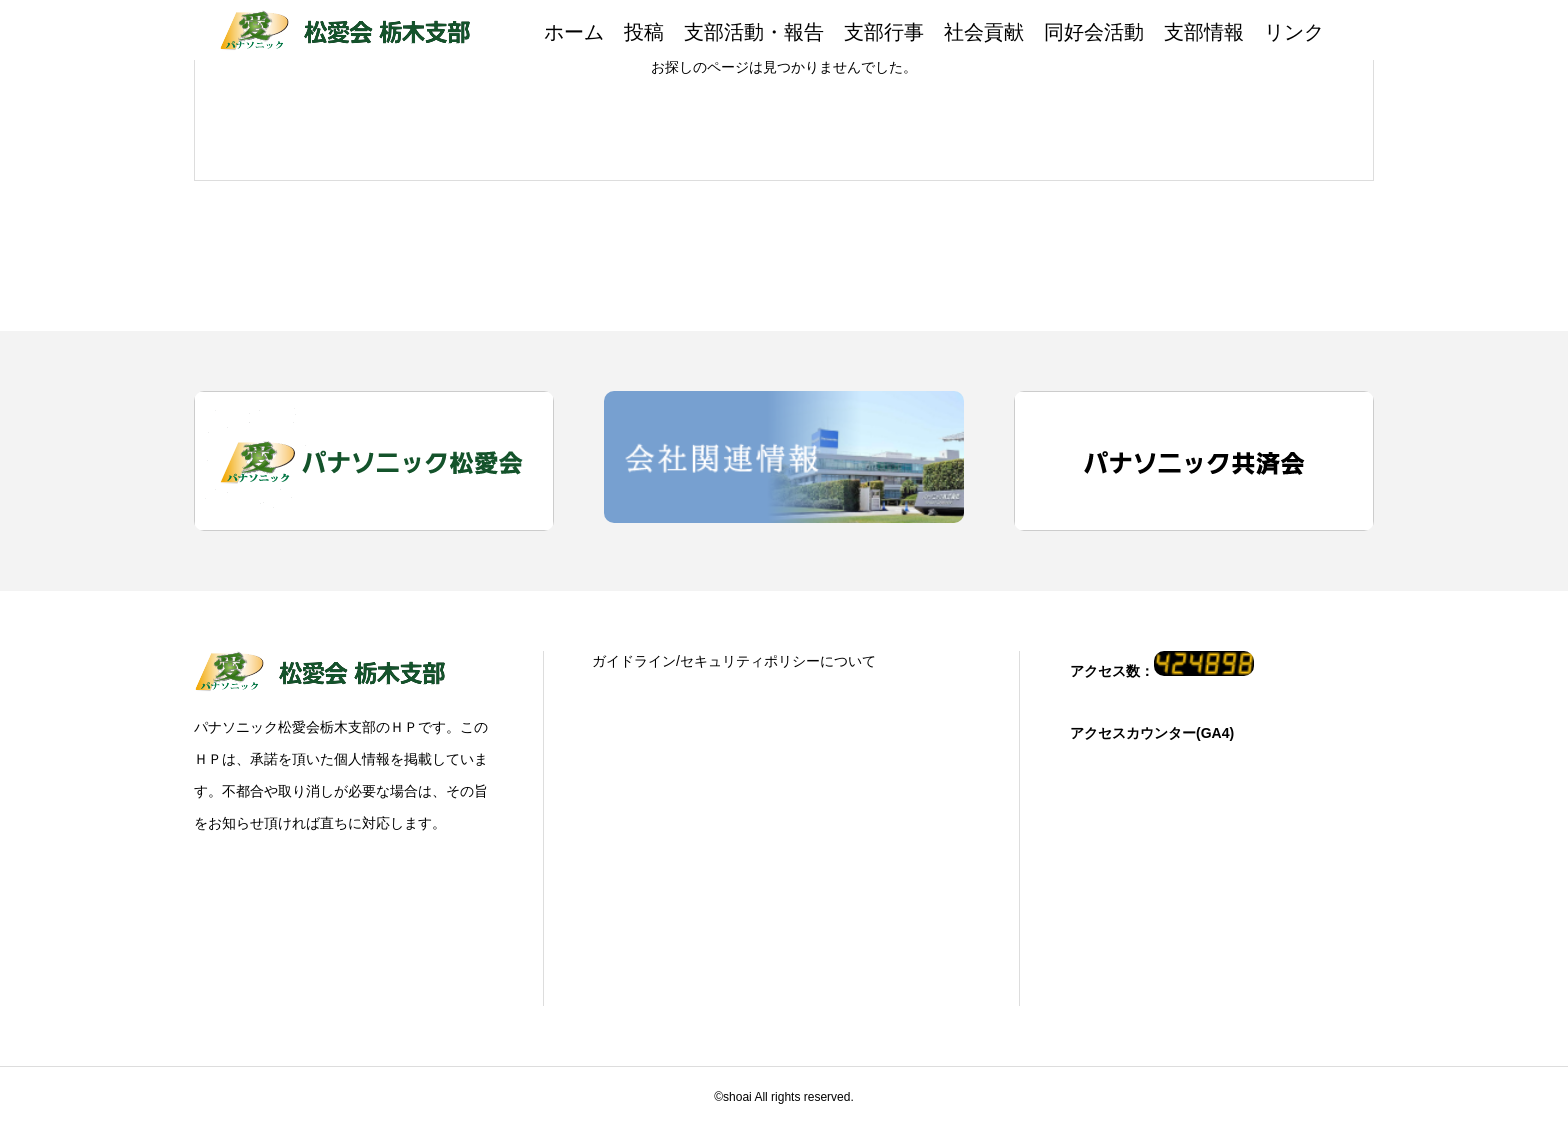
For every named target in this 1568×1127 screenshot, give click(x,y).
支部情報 (1204, 32)
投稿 (644, 32)
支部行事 (884, 32)
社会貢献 (984, 32)
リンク (1294, 32)
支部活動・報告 (754, 32)
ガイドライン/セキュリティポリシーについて (734, 661)
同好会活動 (1094, 32)
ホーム (574, 32)
